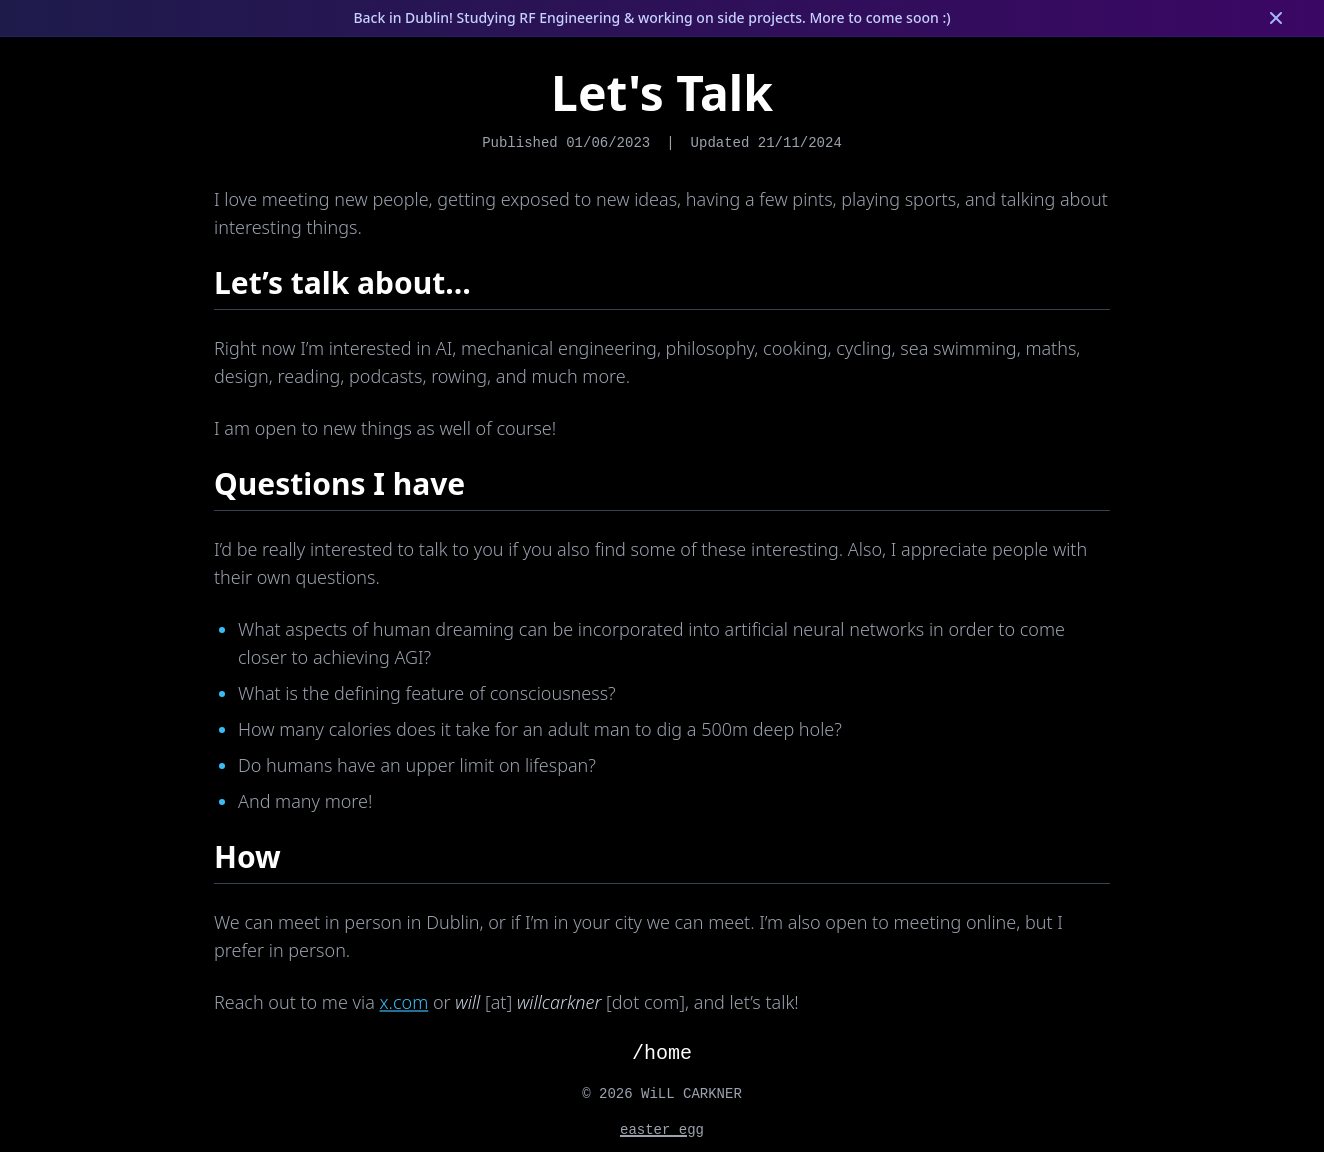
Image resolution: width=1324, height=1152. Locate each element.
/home (662, 1053)
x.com (404, 1002)
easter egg (662, 1130)
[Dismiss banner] (1276, 18)
